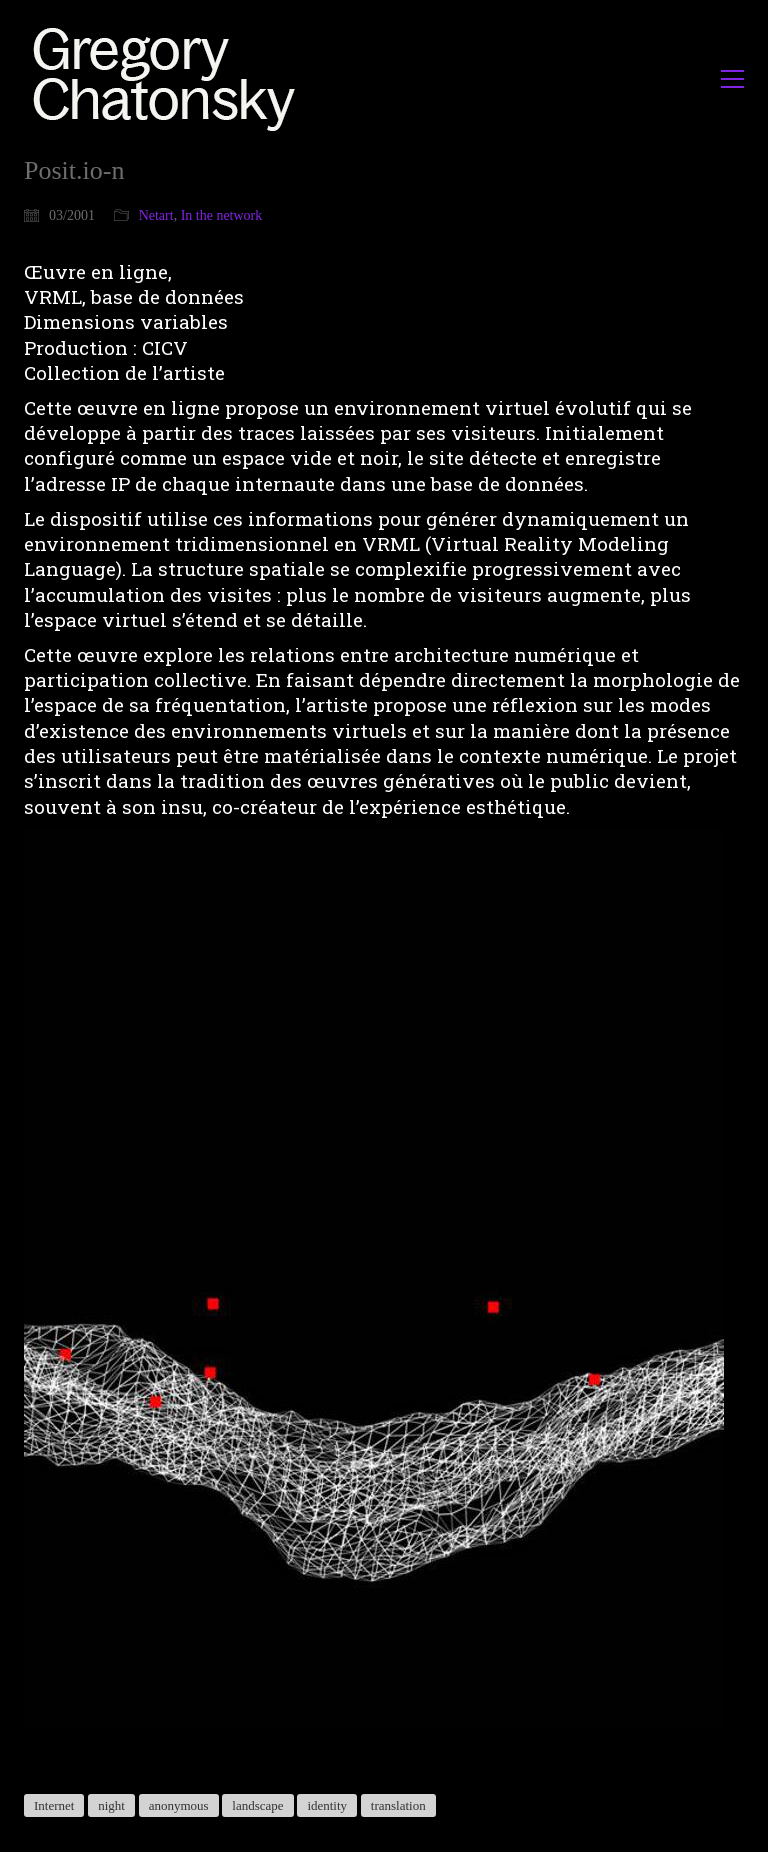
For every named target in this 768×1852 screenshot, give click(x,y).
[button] (732, 79)
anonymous (179, 1805)
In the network (222, 215)
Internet (54, 1805)
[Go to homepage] (169, 78)
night (111, 1805)
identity (327, 1805)
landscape (257, 1805)
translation (398, 1805)
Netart (156, 215)
